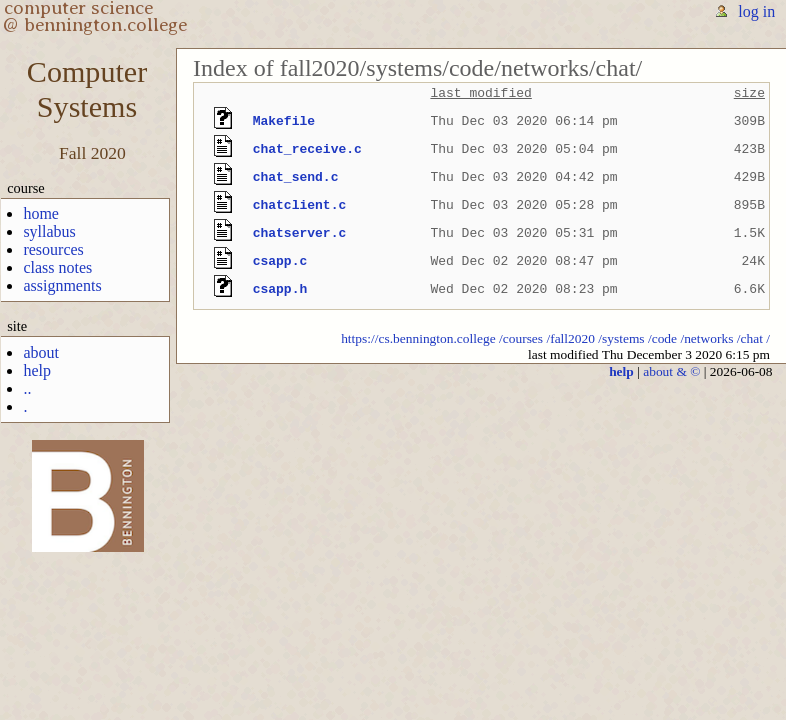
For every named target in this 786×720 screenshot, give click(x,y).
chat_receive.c (307, 149)
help (37, 370)
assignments (62, 285)
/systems (621, 338)
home (41, 213)
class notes (57, 267)
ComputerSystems (87, 89)
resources (53, 249)
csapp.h (280, 289)
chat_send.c (296, 177)
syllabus (49, 231)
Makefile (284, 121)
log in (756, 11)
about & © (671, 371)
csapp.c (280, 261)
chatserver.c (300, 233)
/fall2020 (570, 338)
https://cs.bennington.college (418, 338)
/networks (706, 338)
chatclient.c (300, 205)
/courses (521, 338)
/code (662, 338)
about (41, 352)
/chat (750, 338)
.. (27, 388)
